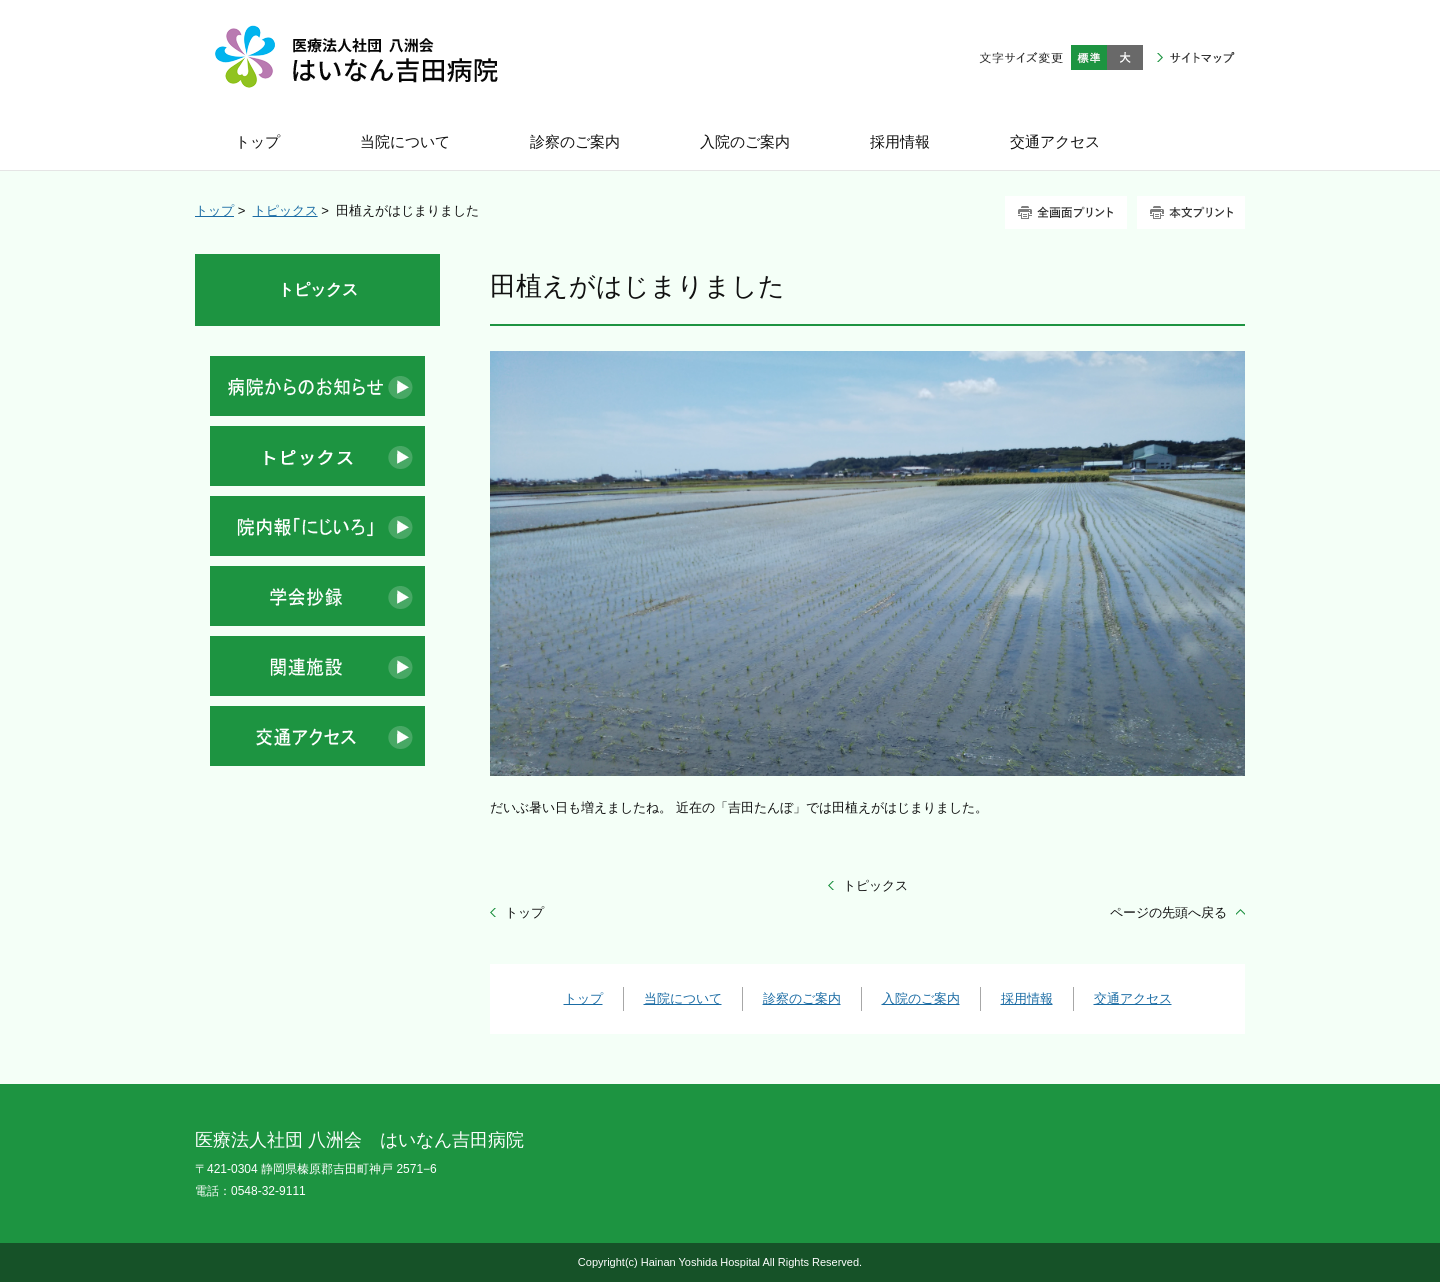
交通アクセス (1133, 998)
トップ (214, 210)
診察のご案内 (802, 998)
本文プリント (1191, 212)
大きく (1125, 57)
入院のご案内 (921, 998)
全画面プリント (1066, 212)
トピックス (285, 210)
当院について (683, 998)
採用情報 (1027, 998)
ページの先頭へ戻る (1168, 912)
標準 (1089, 57)
